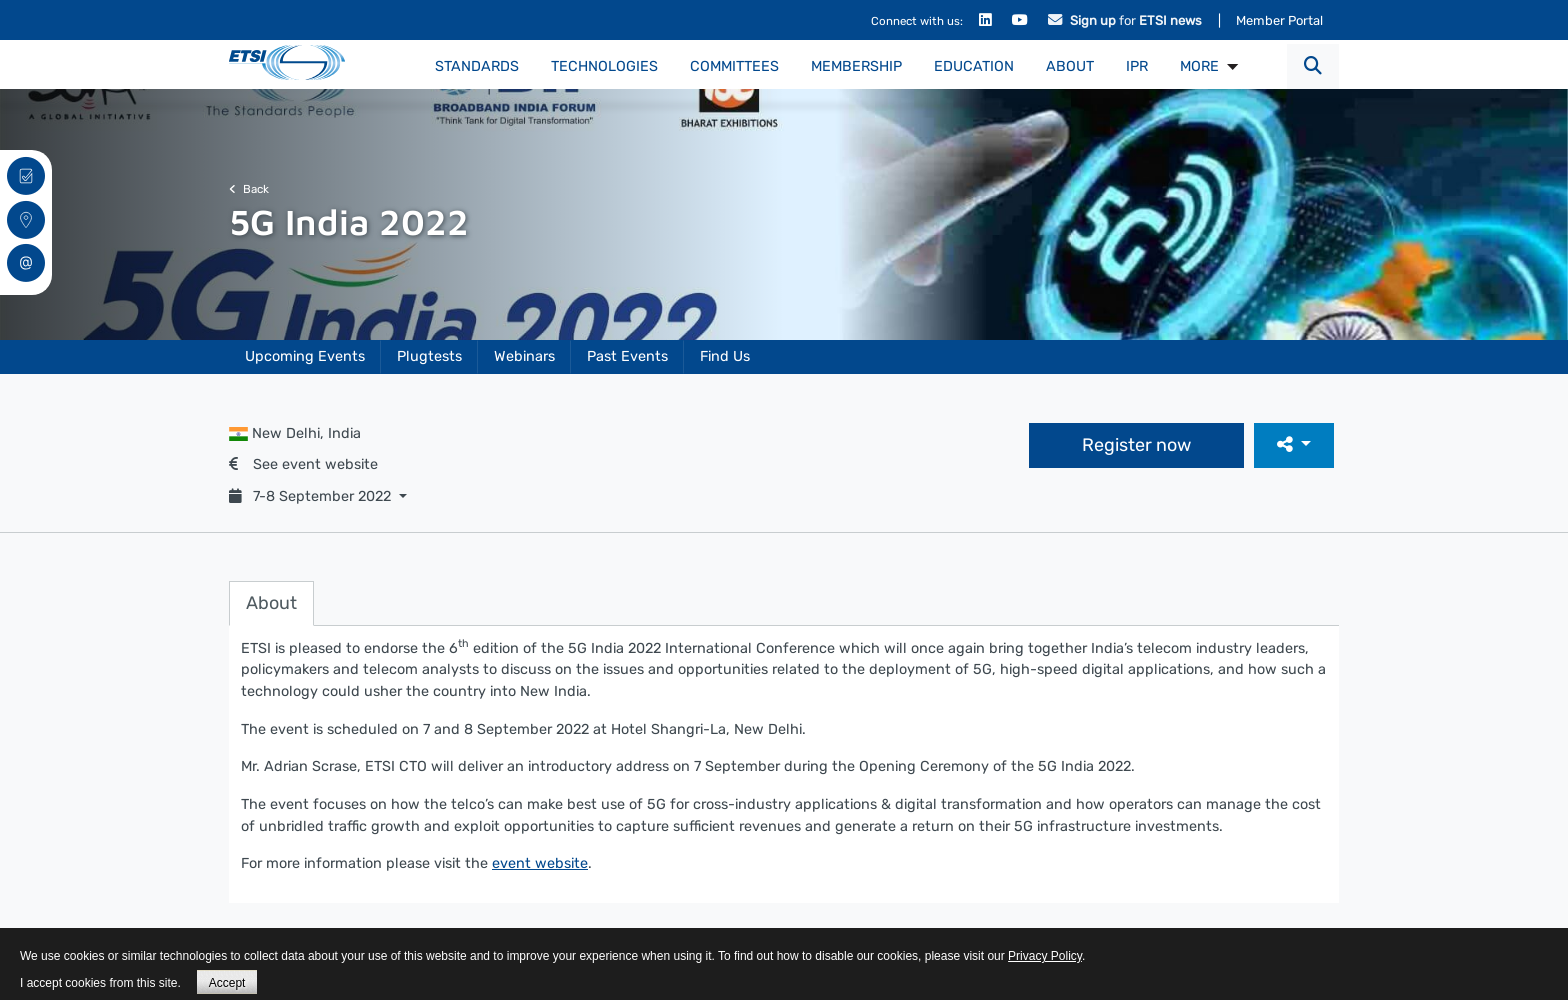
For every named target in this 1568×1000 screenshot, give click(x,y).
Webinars (524, 356)
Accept (227, 983)
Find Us (725, 356)
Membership (856, 66)
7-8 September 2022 (312, 496)
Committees (734, 66)
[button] (1313, 66)
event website (540, 863)
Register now (1136, 445)
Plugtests (429, 356)
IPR (1137, 66)
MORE (1199, 66)
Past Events (627, 356)
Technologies (604, 66)
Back (249, 189)
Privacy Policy (1045, 956)
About (1070, 66)
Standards (477, 66)
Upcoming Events (305, 356)
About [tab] (271, 603)
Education (974, 66)
